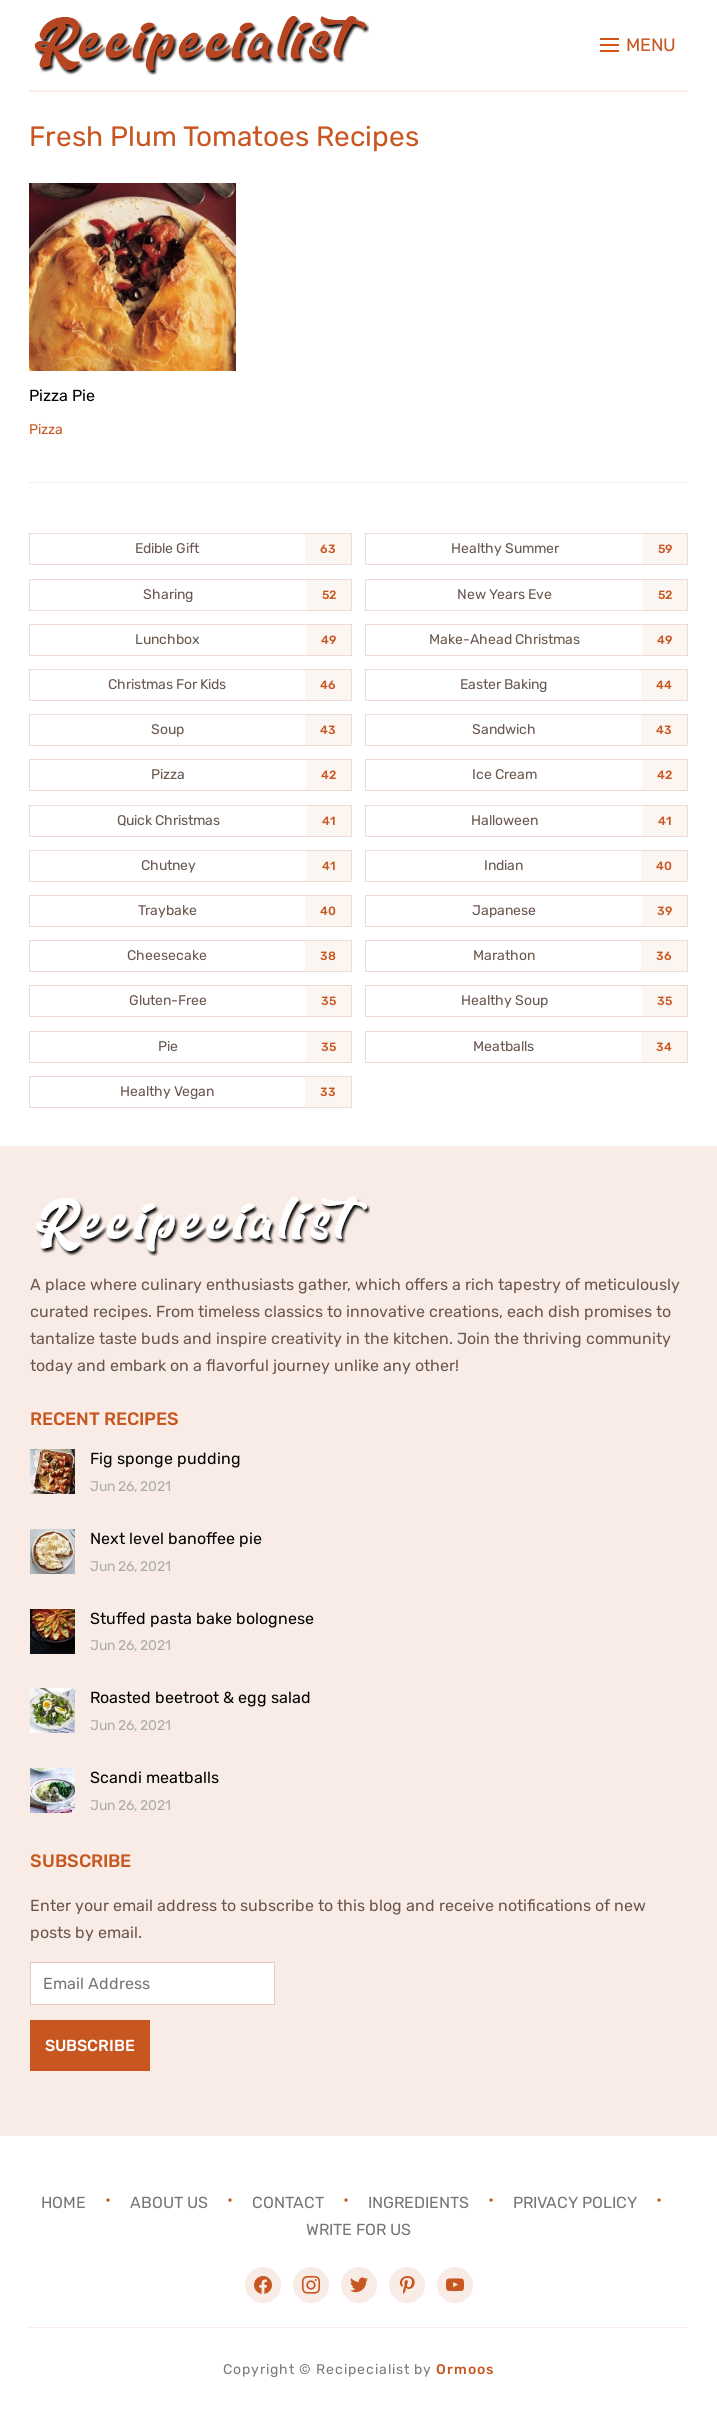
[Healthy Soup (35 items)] (526, 1001)
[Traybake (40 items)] (190, 911)
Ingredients (418, 2201)
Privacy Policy (575, 2201)
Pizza (46, 429)
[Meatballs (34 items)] (526, 1047)
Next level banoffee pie (176, 1538)
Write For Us (358, 2229)
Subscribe (90, 2045)
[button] (638, 45)
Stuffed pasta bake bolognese (202, 1618)
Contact (288, 2201)
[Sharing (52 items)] (190, 595)
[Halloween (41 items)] (526, 821)
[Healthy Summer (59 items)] (526, 549)
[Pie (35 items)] (190, 1047)
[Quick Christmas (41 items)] (190, 821)
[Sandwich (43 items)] (526, 730)
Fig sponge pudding (165, 1458)
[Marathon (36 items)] (526, 956)
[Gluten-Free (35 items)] (190, 1001)
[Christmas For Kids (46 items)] (190, 685)
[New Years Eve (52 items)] (526, 595)
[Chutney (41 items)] (190, 866)
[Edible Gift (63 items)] (190, 549)
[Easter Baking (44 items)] (526, 685)
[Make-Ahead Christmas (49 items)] (526, 640)
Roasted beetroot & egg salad (200, 1697)
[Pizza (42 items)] (190, 775)
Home (63, 2201)
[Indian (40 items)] (526, 866)
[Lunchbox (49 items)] (190, 640)
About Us (169, 2201)
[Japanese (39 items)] (526, 911)
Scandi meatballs (154, 1777)
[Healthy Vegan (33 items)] (190, 1092)
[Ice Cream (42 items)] (526, 775)
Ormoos (465, 2369)
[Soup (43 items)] (190, 730)
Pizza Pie (62, 395)
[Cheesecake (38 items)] (190, 956)
